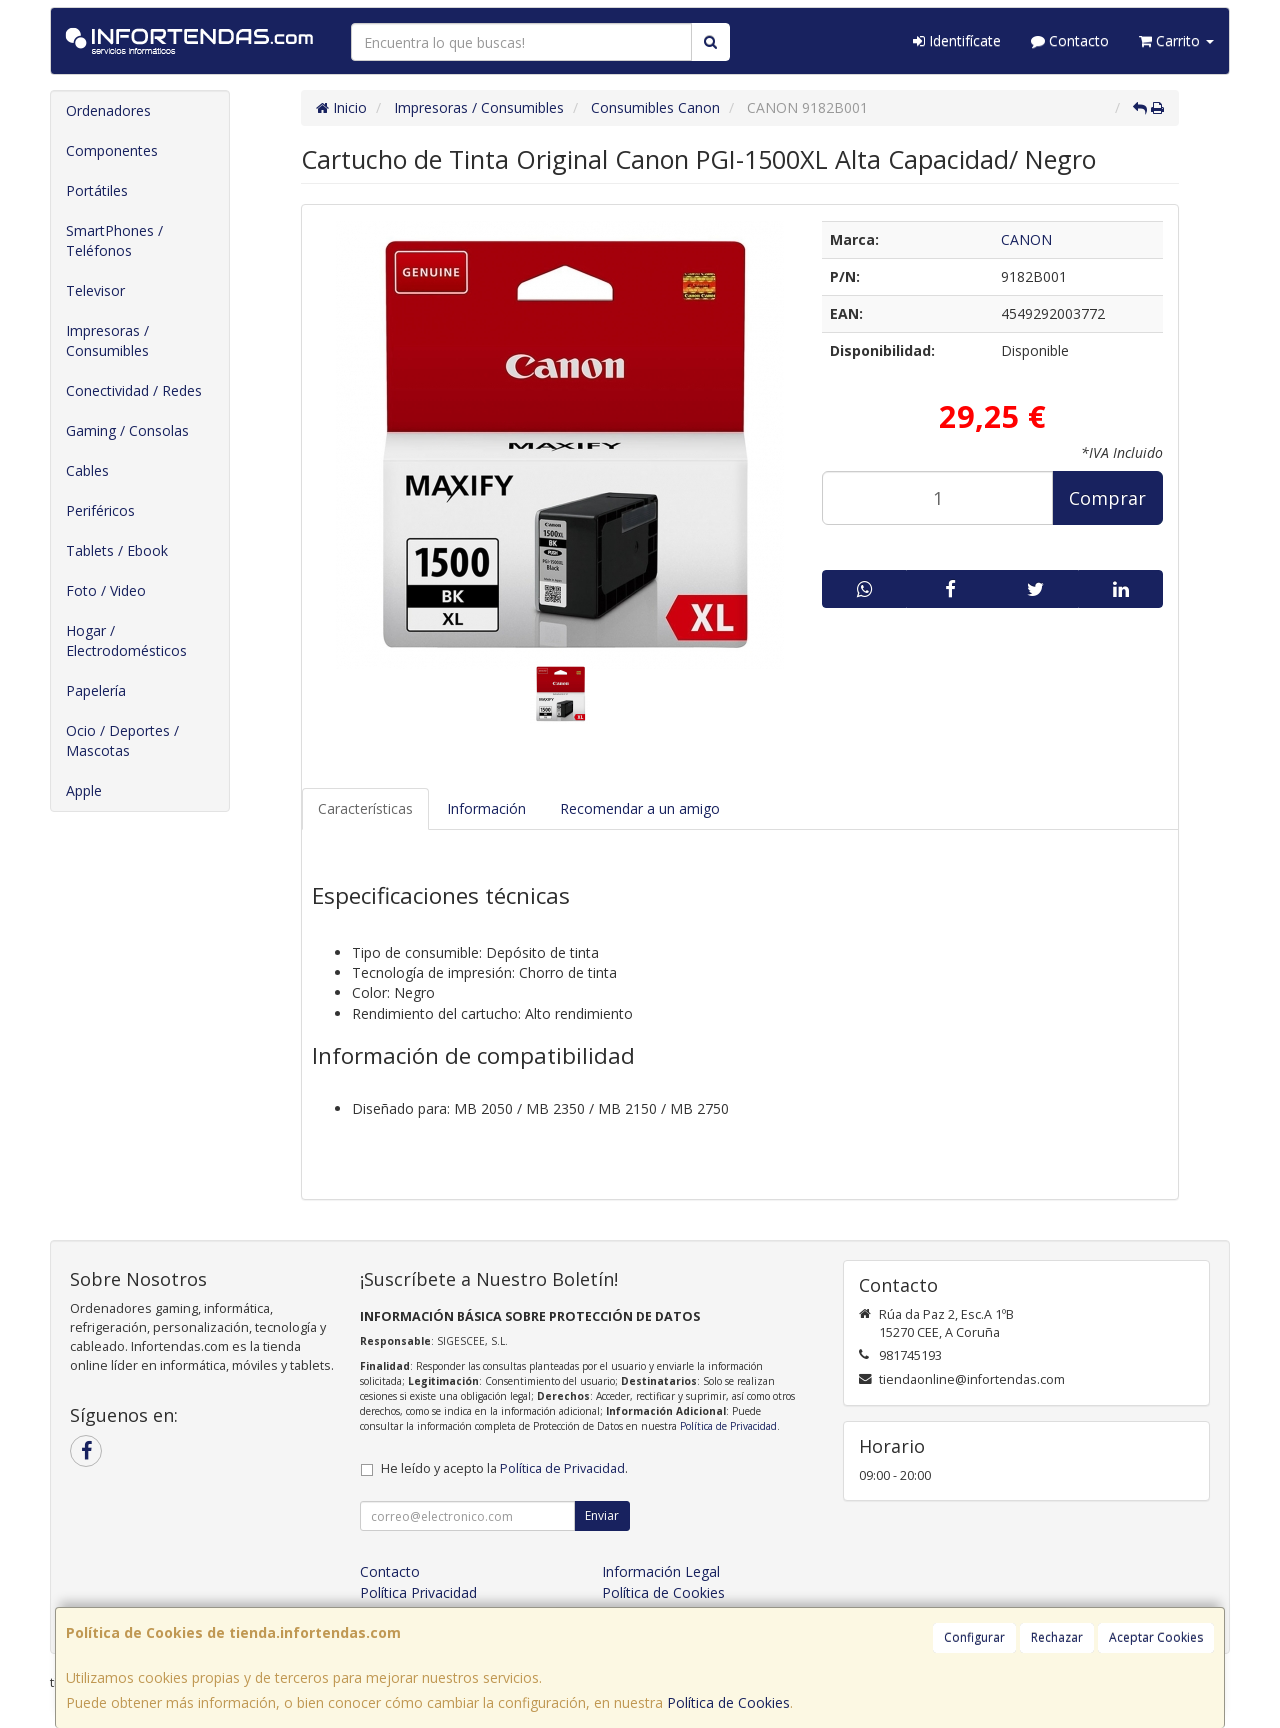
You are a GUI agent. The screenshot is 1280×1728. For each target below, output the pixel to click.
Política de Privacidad (728, 1426)
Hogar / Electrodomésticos (126, 640)
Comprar (1107, 498)
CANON (1026, 239)
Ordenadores (108, 110)
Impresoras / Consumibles (107, 340)
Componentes (112, 150)
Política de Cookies (728, 1702)
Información (486, 808)
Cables (87, 470)
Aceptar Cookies (1156, 1637)
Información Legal (661, 1571)
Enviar (602, 1515)
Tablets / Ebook (117, 550)
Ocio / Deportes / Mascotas (122, 740)
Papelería (96, 690)
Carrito (1176, 40)
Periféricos (100, 510)
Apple (84, 790)
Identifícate (957, 40)
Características (365, 808)
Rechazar (1057, 1637)
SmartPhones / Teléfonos (114, 240)
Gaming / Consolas (127, 430)
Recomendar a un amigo (640, 808)
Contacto (1070, 40)
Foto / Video (106, 590)
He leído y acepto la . (504, 1468)
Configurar (974, 1637)
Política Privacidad (418, 1592)
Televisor (95, 290)
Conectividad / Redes (134, 390)
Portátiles (97, 190)
